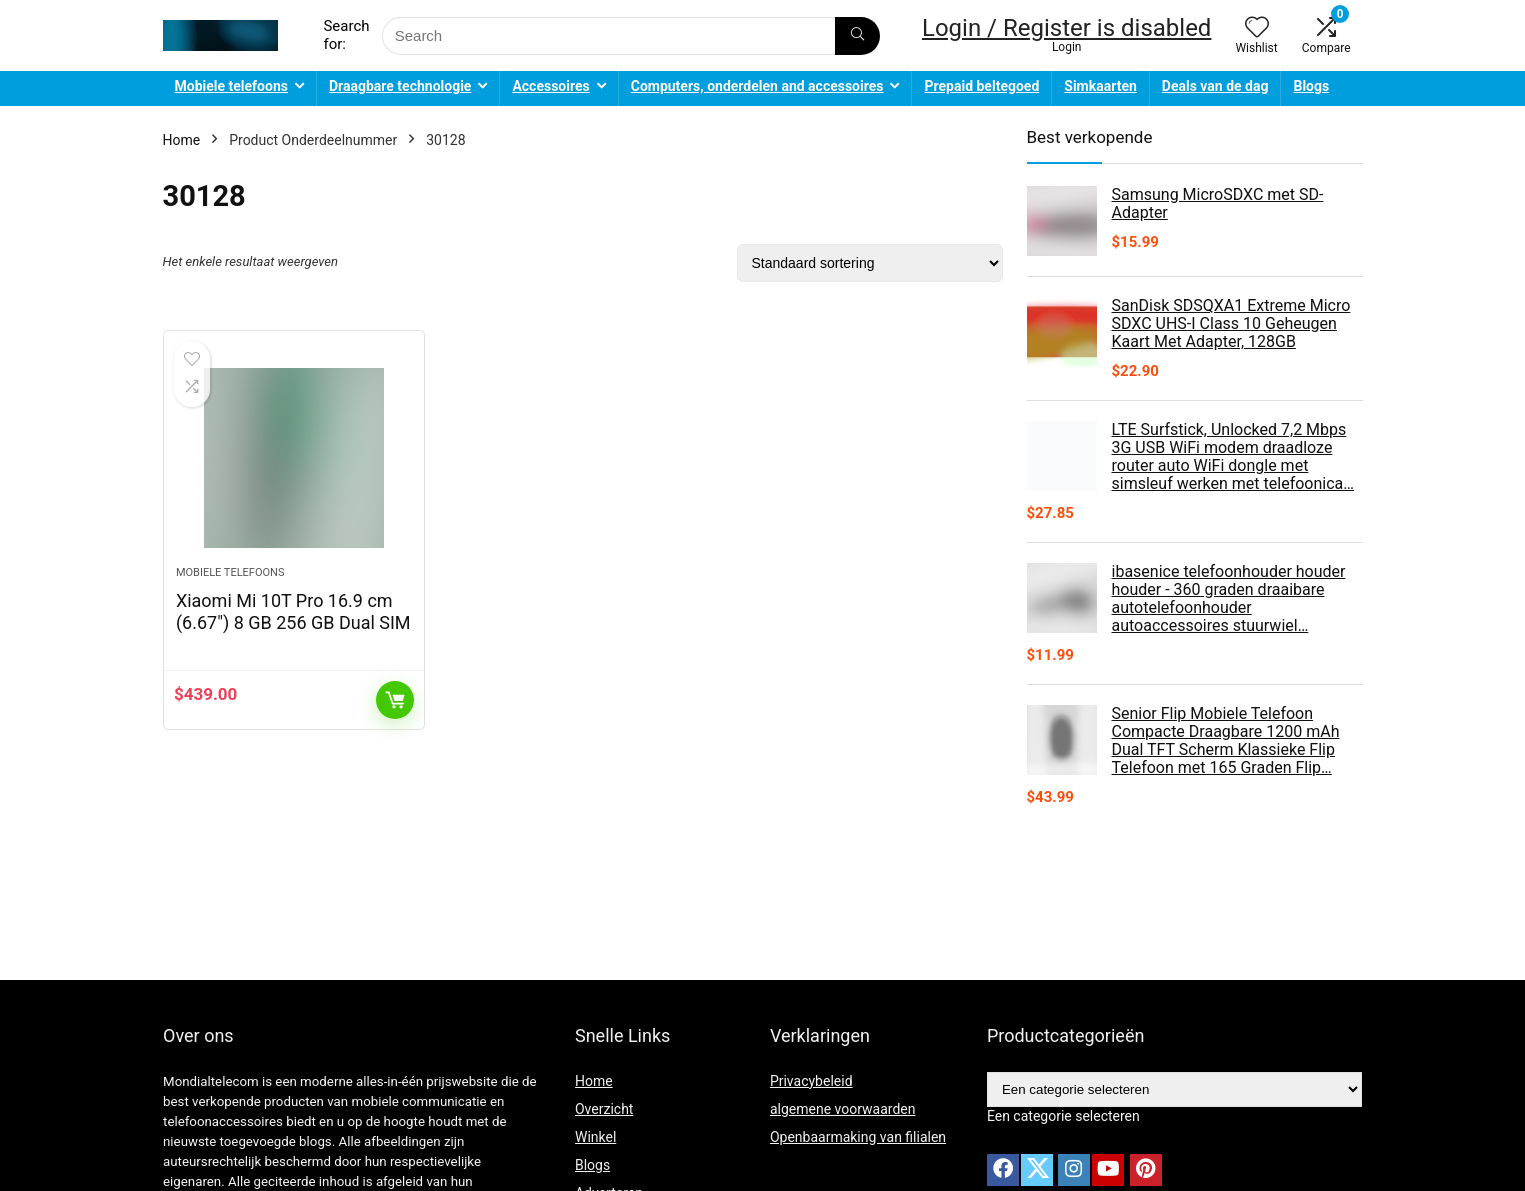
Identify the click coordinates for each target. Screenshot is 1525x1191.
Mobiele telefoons (231, 86)
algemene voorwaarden (843, 1109)
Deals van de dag (1215, 86)
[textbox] (1063, 1116)
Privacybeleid (811, 1081)
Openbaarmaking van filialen (858, 1137)
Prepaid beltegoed (981, 86)
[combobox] (1063, 1116)
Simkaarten (1100, 86)
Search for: (346, 35)
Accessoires (550, 86)
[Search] (857, 36)
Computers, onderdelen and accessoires (757, 86)
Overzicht (604, 1109)
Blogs (1311, 86)
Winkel (595, 1137)
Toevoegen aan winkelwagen (395, 700)
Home (182, 140)
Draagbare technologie (400, 86)
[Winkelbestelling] (870, 263)
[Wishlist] (1257, 29)
